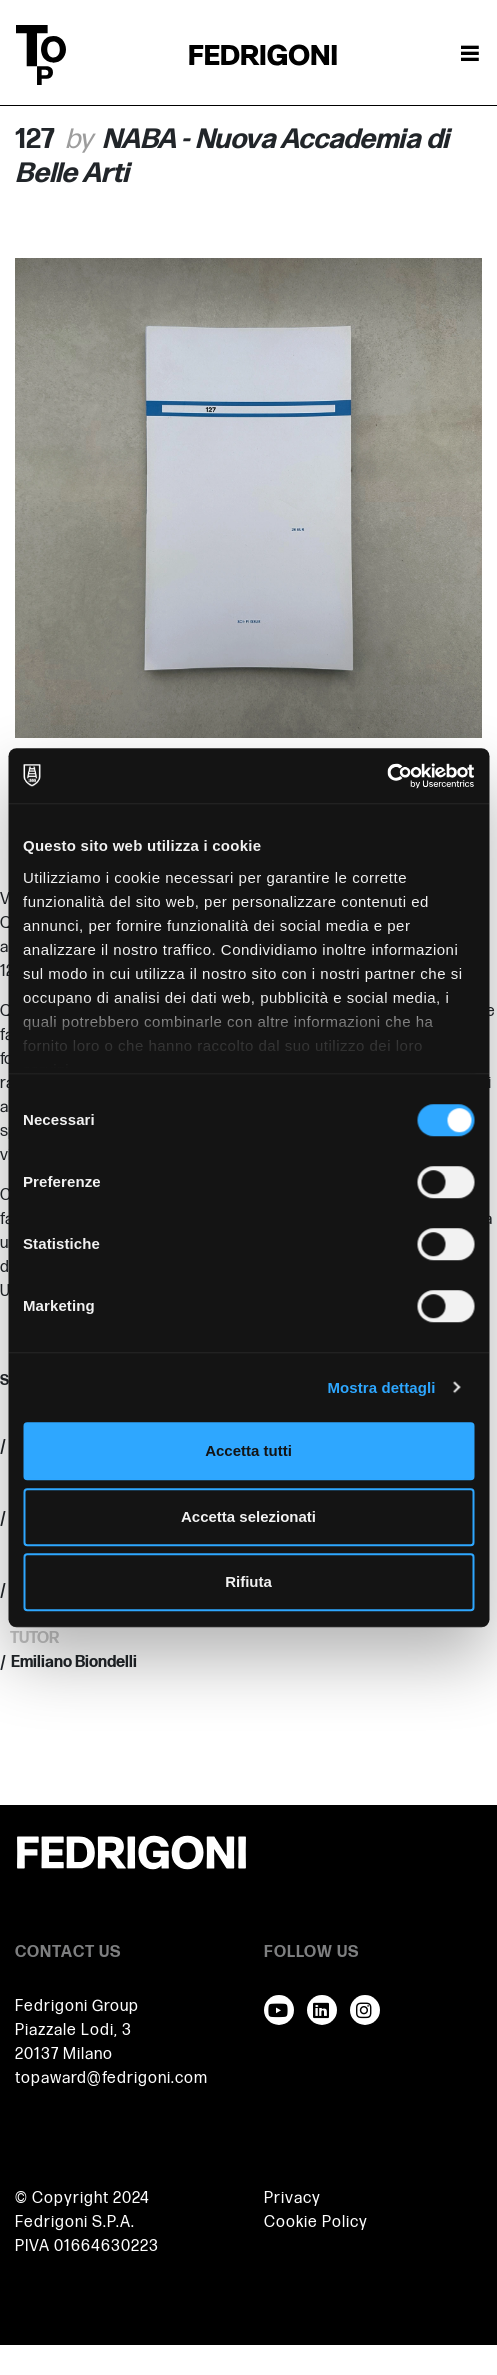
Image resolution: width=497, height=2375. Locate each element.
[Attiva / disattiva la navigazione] (470, 55)
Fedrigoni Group (77, 2006)
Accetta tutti (248, 1450)
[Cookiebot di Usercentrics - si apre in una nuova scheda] (386, 776)
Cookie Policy (316, 2222)
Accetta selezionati (248, 1516)
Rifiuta (248, 1581)
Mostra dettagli (381, 1387)
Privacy (292, 2198)
